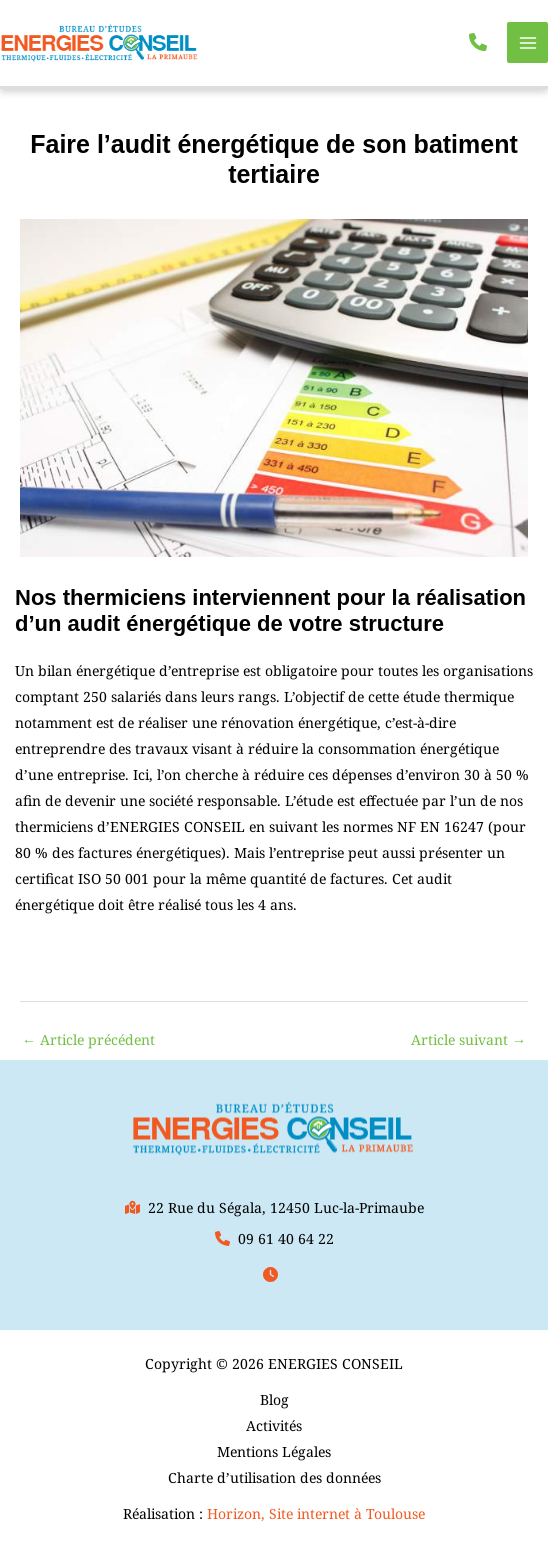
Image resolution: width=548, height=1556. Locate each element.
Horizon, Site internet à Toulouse (316, 1513)
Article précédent (88, 1039)
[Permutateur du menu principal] (527, 42)
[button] (478, 42)
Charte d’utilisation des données (274, 1477)
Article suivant (468, 1039)
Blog (274, 1399)
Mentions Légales (274, 1451)
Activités (274, 1425)
